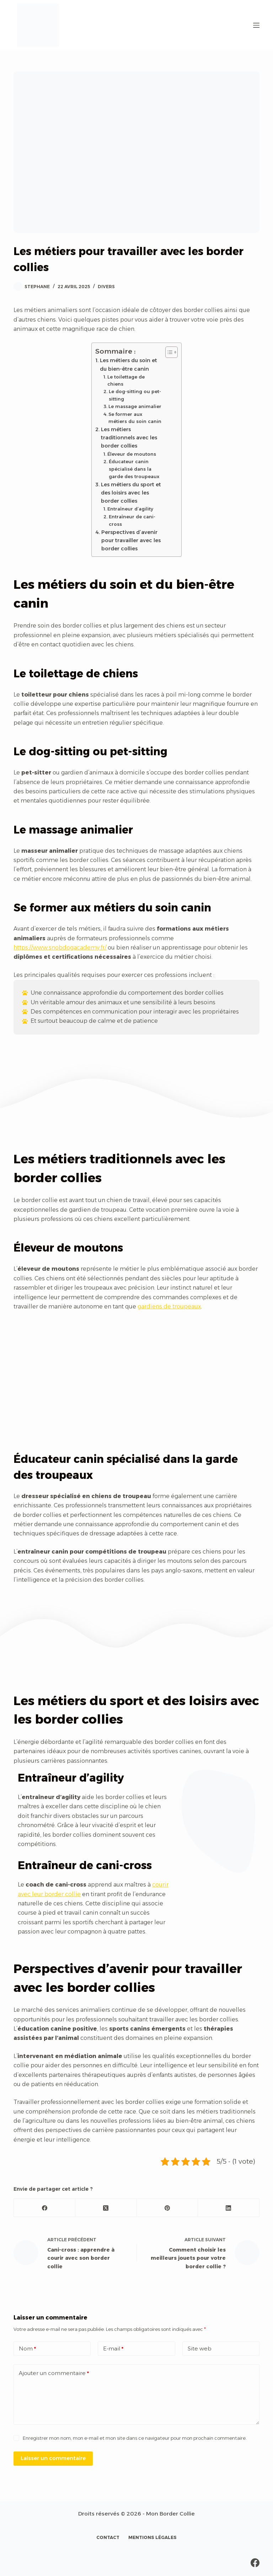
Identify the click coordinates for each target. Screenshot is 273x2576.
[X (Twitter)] (106, 2208)
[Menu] (256, 25)
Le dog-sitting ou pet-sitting (135, 395)
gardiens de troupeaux (169, 1306)
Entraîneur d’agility (130, 509)
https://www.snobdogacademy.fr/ (60, 947)
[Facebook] (44, 2208)
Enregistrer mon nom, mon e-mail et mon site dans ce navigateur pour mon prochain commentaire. (135, 2438)
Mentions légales (152, 2537)
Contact (107, 2537)
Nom (27, 2348)
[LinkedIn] (228, 2208)
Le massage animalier (134, 406)
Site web (200, 2348)
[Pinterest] (167, 2208)
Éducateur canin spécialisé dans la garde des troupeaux (134, 469)
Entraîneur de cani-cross (132, 520)
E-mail (113, 2348)
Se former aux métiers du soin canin (134, 417)
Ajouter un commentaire (54, 2373)
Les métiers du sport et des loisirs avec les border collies (131, 492)
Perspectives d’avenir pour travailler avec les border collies (131, 540)
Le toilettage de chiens (126, 380)
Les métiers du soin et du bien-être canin (128, 364)
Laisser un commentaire (53, 2458)
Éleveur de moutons (131, 454)
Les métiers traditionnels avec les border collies (129, 437)
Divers (106, 286)
